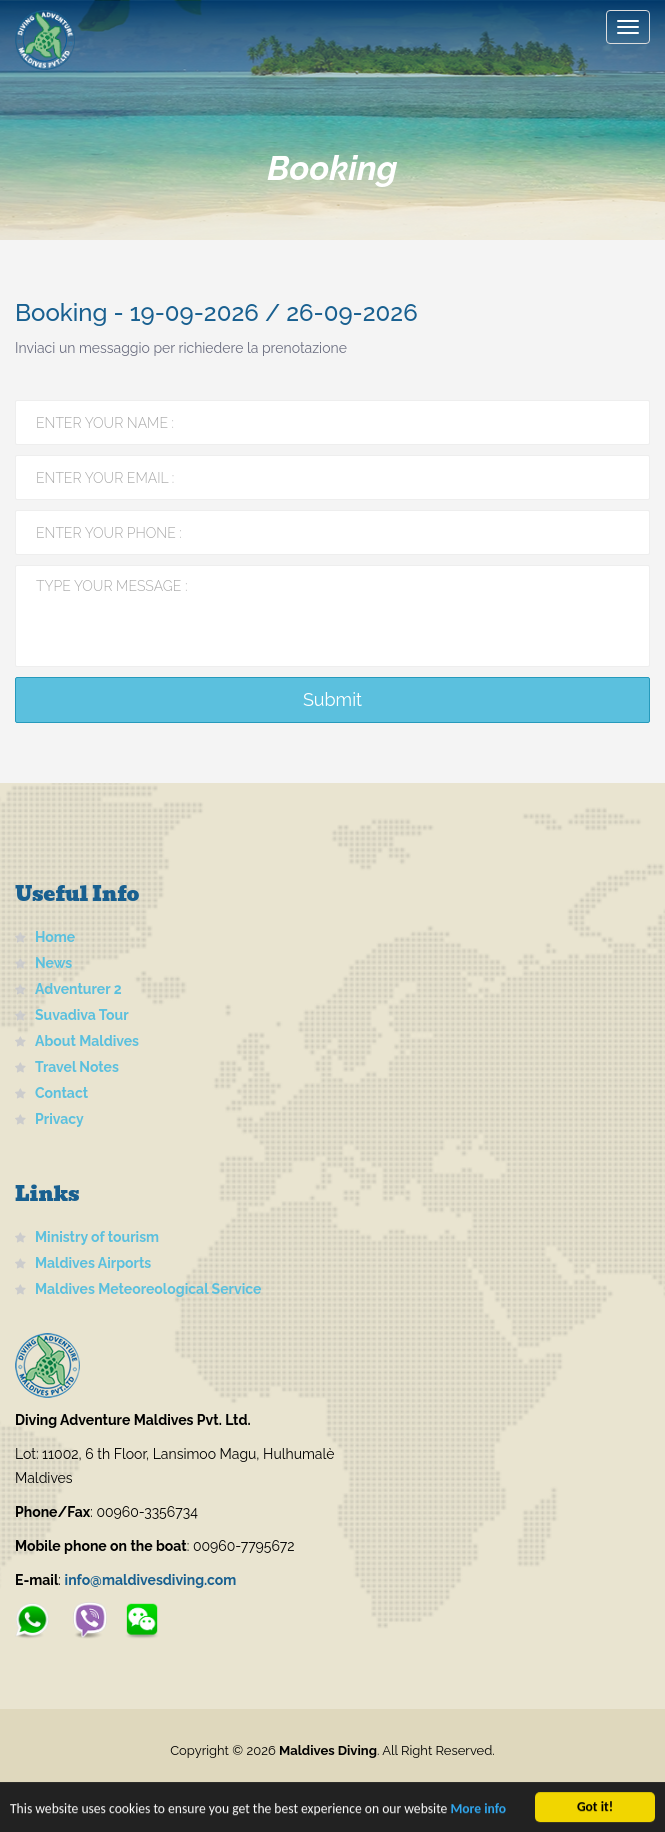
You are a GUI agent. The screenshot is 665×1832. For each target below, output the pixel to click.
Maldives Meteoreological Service (148, 1289)
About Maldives (87, 1041)
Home (55, 937)
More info (478, 1810)
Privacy (59, 1119)
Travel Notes (77, 1067)
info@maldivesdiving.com (151, 1580)
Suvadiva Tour (82, 1015)
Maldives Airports (93, 1263)
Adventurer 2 (78, 989)
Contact (61, 1093)
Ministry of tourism (97, 1237)
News (53, 963)
